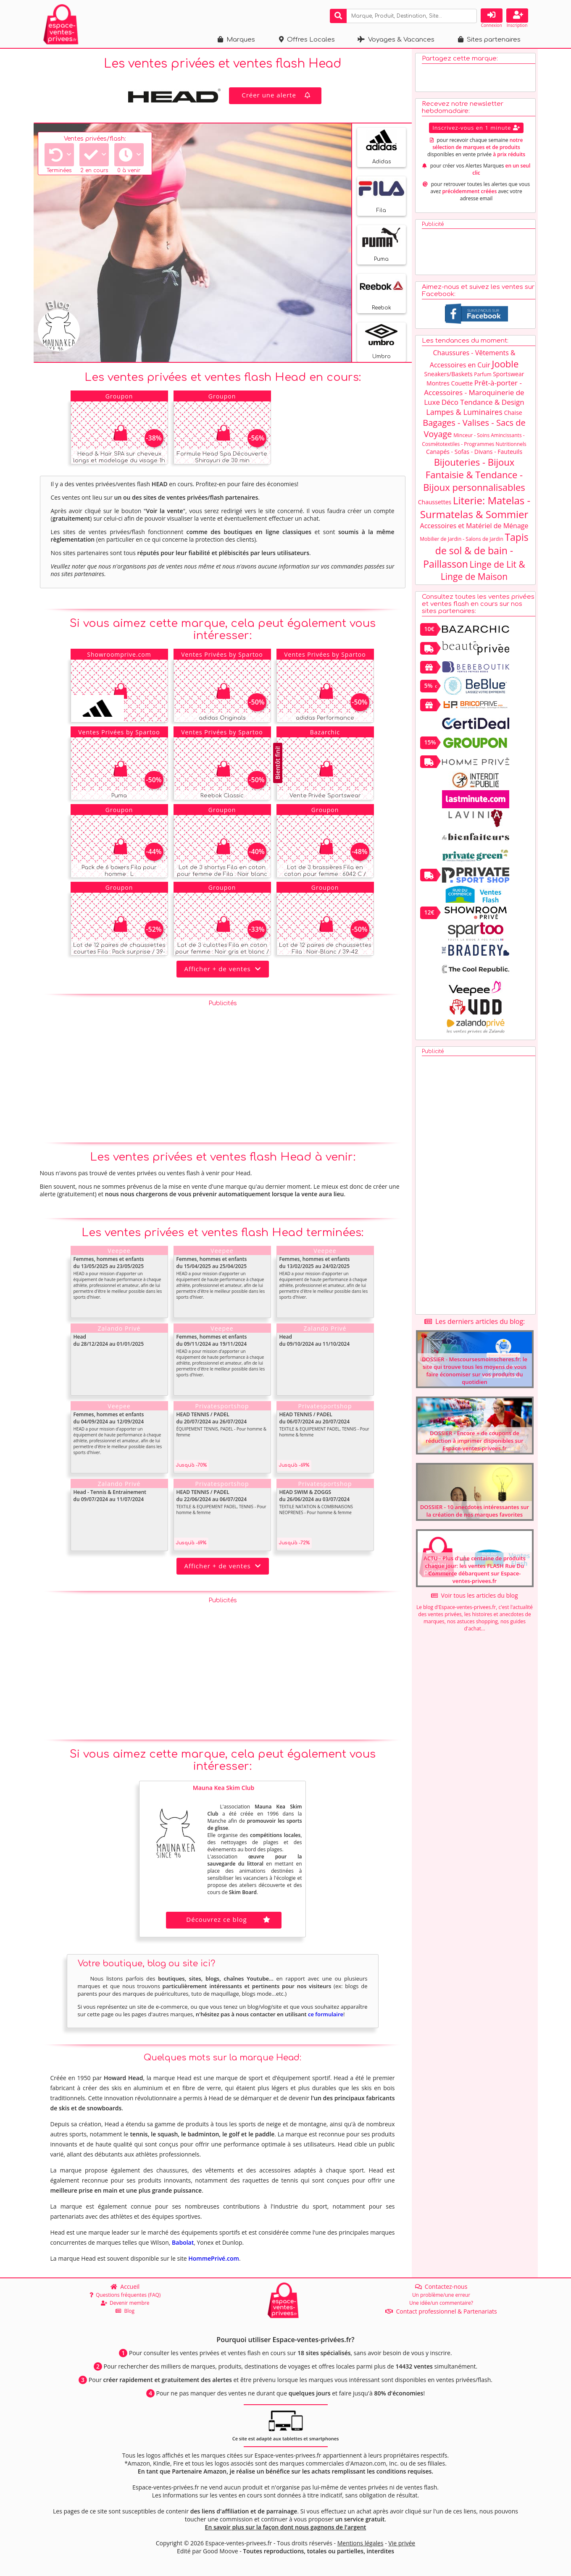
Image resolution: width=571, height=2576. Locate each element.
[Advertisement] (223, 1069)
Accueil (125, 2286)
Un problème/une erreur (441, 2294)
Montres (438, 383)
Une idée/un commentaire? (441, 2302)
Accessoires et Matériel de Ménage (474, 525)
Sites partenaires (489, 39)
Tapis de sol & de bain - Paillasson (476, 550)
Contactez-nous (441, 2286)
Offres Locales (307, 39)
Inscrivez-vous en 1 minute (476, 127)
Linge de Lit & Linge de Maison (483, 570)
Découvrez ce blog (229, 1919)
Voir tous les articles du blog (474, 1595)
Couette (462, 383)
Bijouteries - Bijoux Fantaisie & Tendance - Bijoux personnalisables (474, 474)
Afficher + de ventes (222, 968)
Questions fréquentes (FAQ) (125, 2294)
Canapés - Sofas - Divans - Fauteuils (474, 452)
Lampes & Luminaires (464, 412)
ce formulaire (325, 2014)
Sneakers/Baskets (448, 374)
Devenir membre (125, 2302)
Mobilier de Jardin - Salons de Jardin (461, 538)
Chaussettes (435, 502)
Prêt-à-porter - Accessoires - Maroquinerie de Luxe (474, 392)
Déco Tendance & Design (483, 402)
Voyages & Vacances (396, 39)
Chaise (513, 413)
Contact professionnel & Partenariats (441, 2311)
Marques (236, 39)
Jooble (505, 363)
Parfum (482, 374)
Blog (125, 2310)
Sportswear (508, 374)
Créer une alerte (277, 95)
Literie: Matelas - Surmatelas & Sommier (475, 507)
